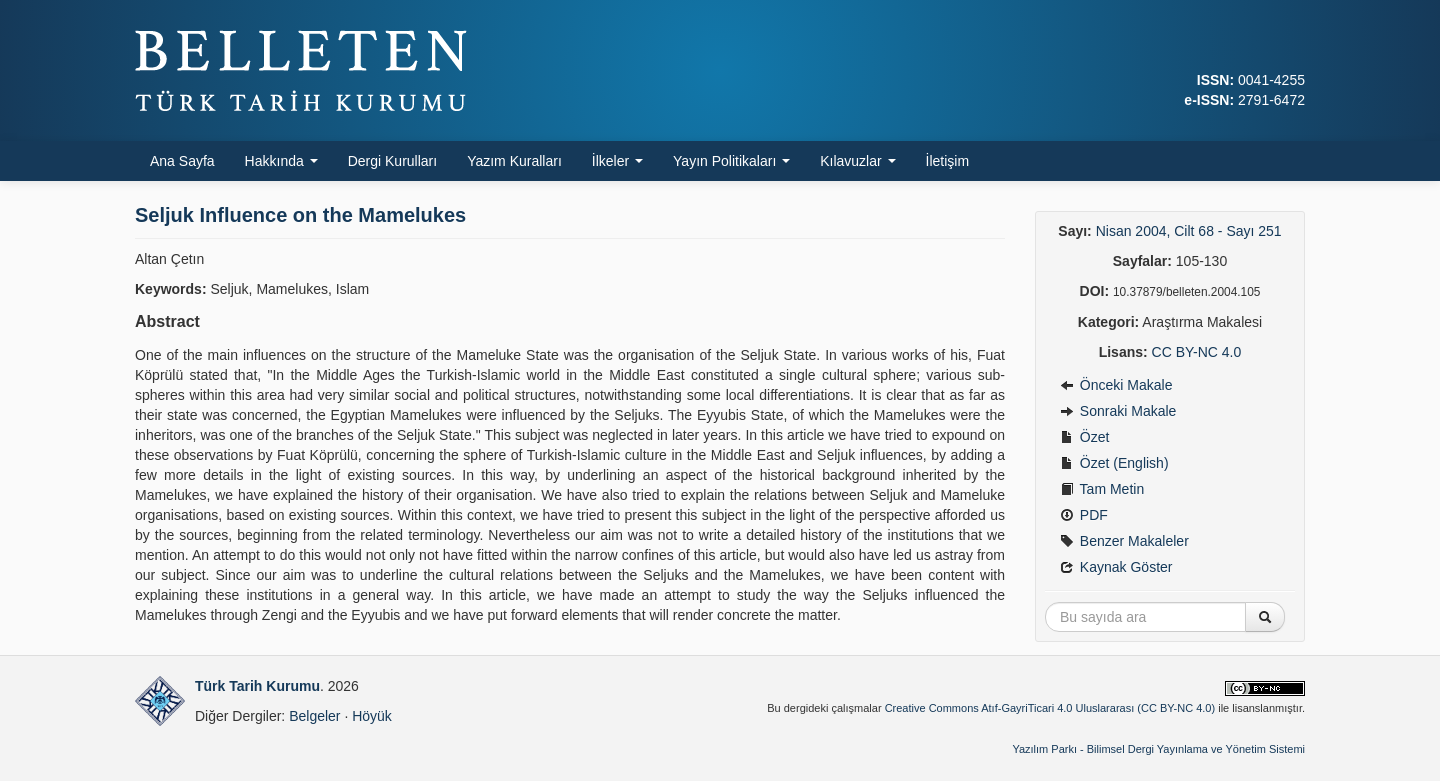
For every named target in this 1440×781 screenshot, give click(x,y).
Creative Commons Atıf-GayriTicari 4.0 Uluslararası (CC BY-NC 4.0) (1050, 708)
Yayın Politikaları (731, 161)
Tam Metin (1102, 489)
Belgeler (314, 716)
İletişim (948, 161)
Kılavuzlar (857, 161)
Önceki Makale (1116, 385)
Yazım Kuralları (514, 161)
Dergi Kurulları (392, 161)
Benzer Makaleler (1124, 541)
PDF (1084, 515)
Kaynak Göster (1116, 567)
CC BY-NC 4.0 (1197, 352)
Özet (1084, 437)
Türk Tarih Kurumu (257, 686)
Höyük (372, 716)
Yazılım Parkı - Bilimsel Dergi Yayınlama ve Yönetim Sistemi (1158, 749)
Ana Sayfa (182, 161)
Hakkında (281, 161)
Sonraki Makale (1118, 411)
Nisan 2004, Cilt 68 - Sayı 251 (1189, 231)
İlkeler (617, 161)
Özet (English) (1114, 463)
